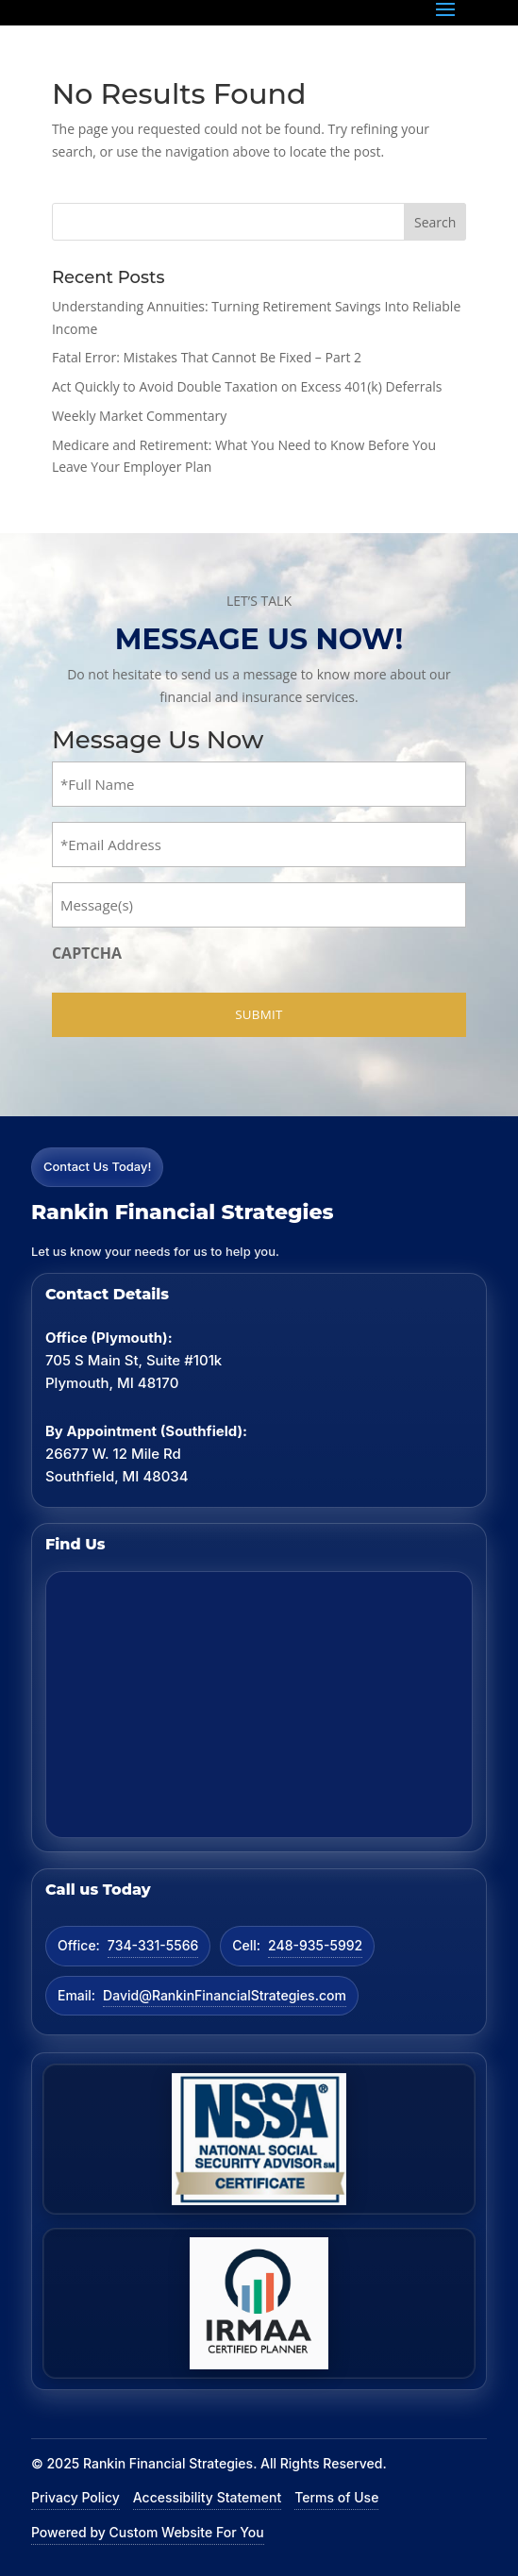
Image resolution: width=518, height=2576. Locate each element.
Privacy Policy (75, 2497)
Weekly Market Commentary (139, 416)
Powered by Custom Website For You (147, 2532)
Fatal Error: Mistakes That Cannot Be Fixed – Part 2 (206, 357)
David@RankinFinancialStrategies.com (224, 1995)
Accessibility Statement (207, 2497)
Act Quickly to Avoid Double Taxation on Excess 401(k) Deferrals (247, 386)
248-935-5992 (315, 1945)
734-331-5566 (153, 1945)
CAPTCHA (87, 953)
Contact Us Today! (97, 1166)
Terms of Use (336, 2497)
